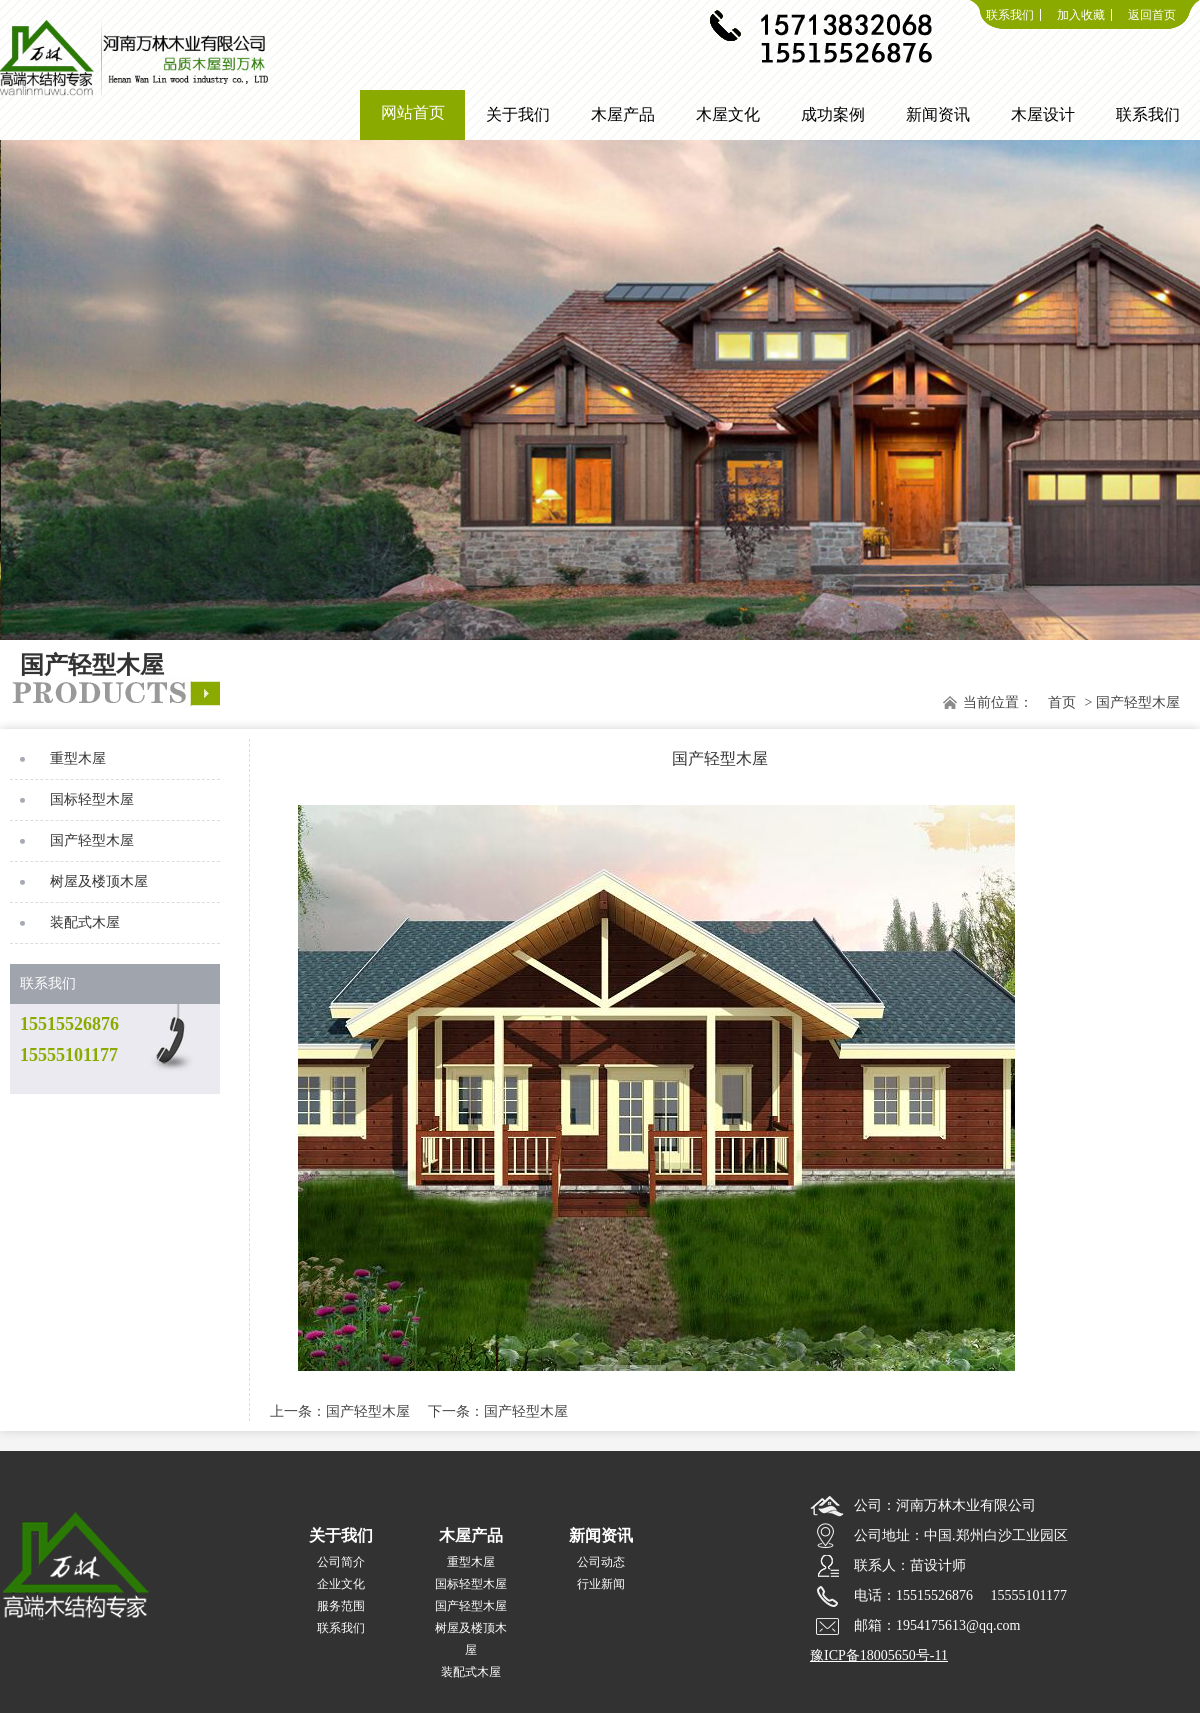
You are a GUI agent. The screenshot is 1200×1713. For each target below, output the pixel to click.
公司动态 (601, 1562)
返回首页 (1152, 15)
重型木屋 (78, 758)
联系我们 (1010, 15)
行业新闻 (601, 1584)
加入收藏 (1081, 15)
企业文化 (341, 1584)
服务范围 (341, 1606)
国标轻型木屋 (92, 799)
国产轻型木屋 (92, 840)
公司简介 (341, 1562)
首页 (1062, 702)
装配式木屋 (85, 922)
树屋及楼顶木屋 (99, 881)
